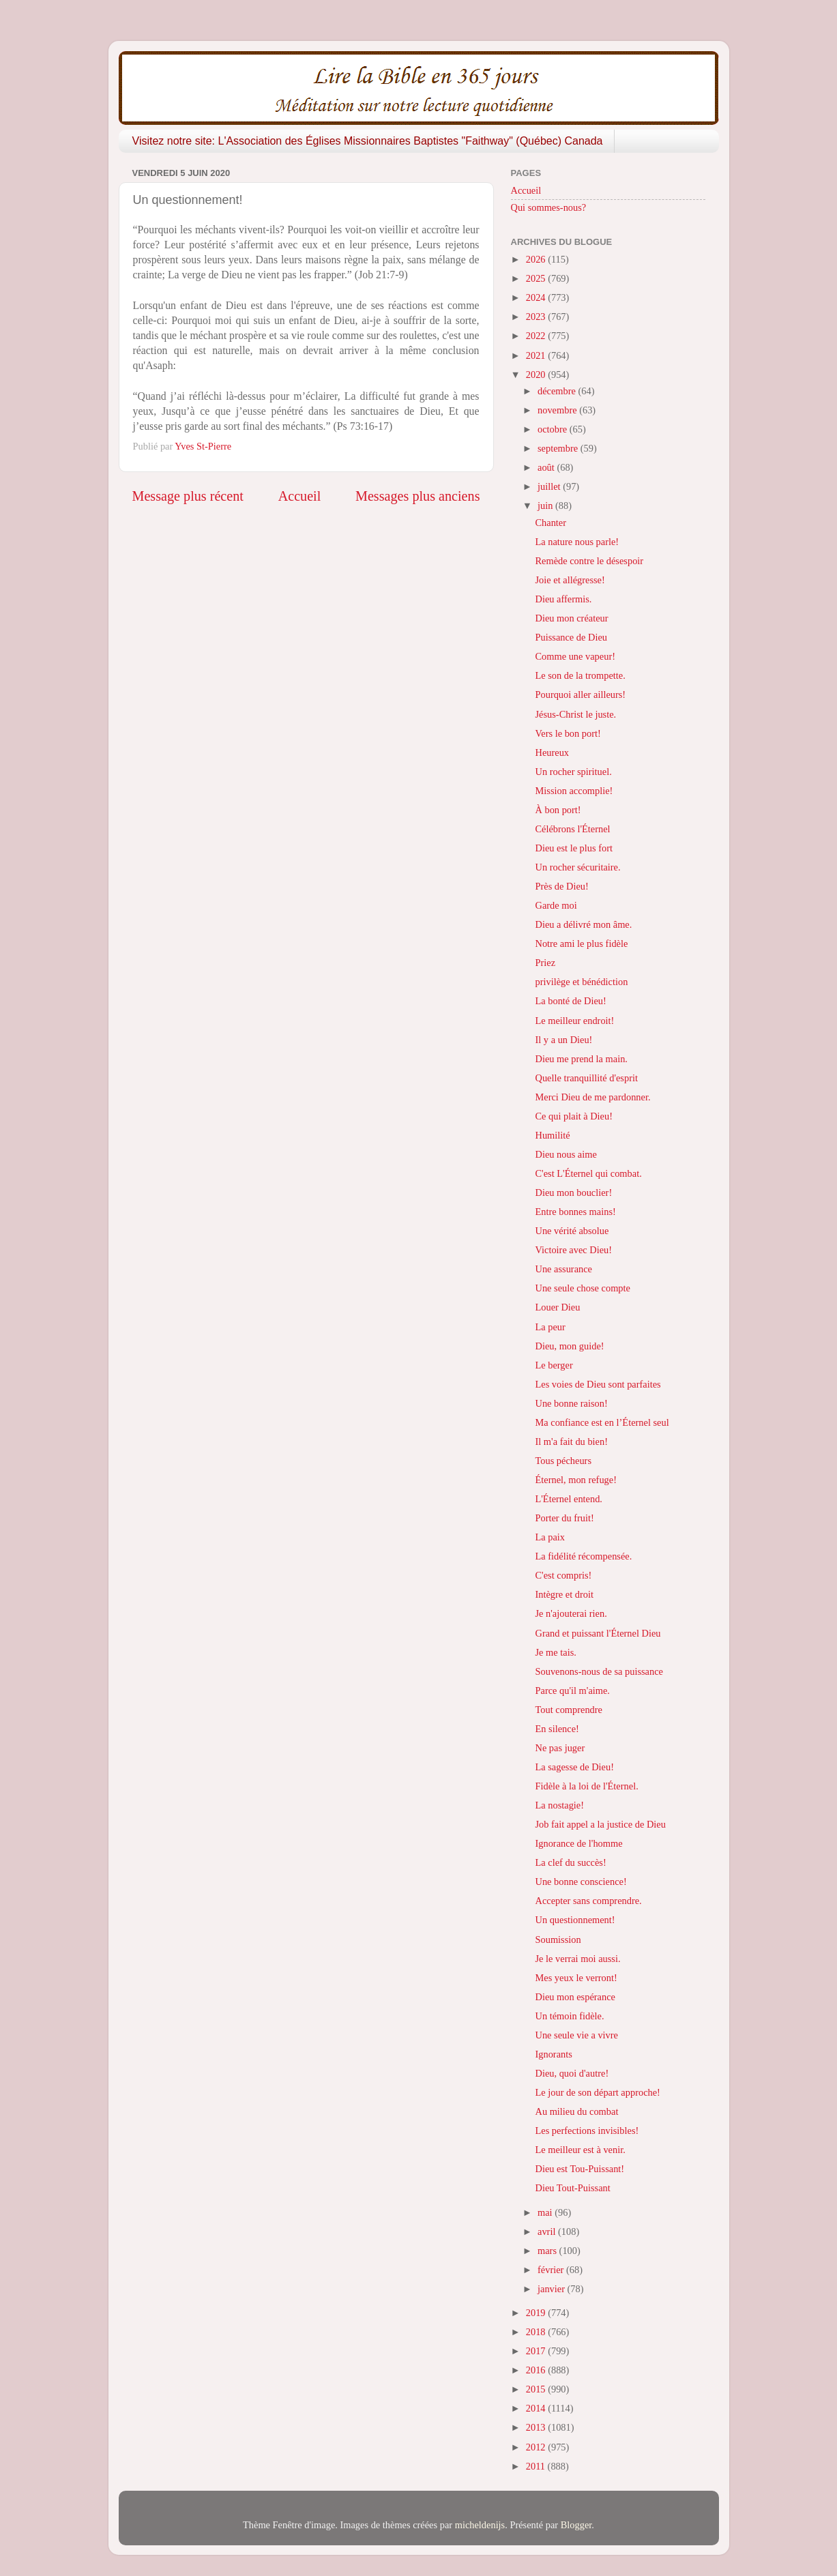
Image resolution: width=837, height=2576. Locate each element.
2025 (537, 278)
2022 (537, 335)
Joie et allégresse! (569, 579)
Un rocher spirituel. (573, 771)
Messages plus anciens (417, 495)
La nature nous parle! (577, 541)
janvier (553, 2288)
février (552, 2269)
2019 (537, 2312)
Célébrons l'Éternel (572, 828)
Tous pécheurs (563, 1460)
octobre (554, 429)
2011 (537, 2466)
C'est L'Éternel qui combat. (588, 1173)
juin (546, 505)
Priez (545, 962)
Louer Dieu (557, 1307)
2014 (537, 2408)
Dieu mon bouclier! (573, 1192)
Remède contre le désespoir (589, 560)
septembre (559, 448)
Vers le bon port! (567, 733)
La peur (550, 1326)
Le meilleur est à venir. (580, 2149)
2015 (537, 2389)
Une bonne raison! (571, 1403)
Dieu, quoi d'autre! (571, 2073)
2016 (537, 2370)
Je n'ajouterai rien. (570, 1613)
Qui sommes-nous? (549, 207)
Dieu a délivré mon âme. (583, 924)
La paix (550, 1537)
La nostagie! (559, 1805)
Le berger (553, 1365)
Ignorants (553, 2054)
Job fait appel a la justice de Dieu (600, 1824)
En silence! (556, 1728)
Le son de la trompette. (580, 675)
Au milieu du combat (576, 2111)
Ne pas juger (560, 1747)
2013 (537, 2427)
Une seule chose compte (582, 1288)
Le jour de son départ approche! (597, 2092)
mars (548, 2250)
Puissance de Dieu (571, 637)
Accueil (299, 495)
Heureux (552, 752)
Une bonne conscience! (580, 1881)
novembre (558, 410)
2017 (537, 2350)
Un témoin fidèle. (569, 2015)
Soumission (558, 1939)
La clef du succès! (570, 1862)
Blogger (576, 2524)
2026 (537, 259)
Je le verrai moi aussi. (577, 1958)
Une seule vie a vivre (576, 2035)
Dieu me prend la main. (581, 1058)
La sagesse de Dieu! (574, 1766)
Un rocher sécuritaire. (577, 867)
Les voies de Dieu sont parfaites (597, 1384)
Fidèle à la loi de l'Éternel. (586, 1786)
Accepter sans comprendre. (588, 1900)
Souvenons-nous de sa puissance (598, 1671)
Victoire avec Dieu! (573, 1249)
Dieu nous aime (565, 1154)
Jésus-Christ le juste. (575, 714)
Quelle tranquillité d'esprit (586, 1077)
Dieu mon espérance (575, 1996)
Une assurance (563, 1268)
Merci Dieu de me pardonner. (592, 1097)
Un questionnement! (575, 1919)
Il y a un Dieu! (563, 1039)
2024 (537, 297)
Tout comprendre (568, 1709)
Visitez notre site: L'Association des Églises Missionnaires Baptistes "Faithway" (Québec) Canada (367, 141)
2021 (537, 355)
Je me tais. (555, 1652)
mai (546, 2212)
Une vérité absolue (571, 1230)
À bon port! (558, 809)
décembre (558, 390)
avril (548, 2231)
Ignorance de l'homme (578, 1843)
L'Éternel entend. (568, 1498)
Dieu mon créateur (571, 618)
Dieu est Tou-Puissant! (579, 2168)
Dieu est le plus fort (574, 848)
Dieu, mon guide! (569, 1346)
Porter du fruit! (564, 1517)
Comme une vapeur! (575, 656)
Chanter (550, 522)
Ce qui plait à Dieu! (574, 1116)
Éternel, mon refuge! (575, 1479)
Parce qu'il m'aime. (572, 1690)
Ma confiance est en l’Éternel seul (602, 1422)
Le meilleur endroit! (574, 1020)
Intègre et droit (564, 1594)
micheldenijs (480, 2524)
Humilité (552, 1135)
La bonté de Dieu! (570, 1000)
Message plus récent (188, 495)
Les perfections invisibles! (586, 2130)
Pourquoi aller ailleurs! (580, 694)
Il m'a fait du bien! (571, 1441)
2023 (537, 316)
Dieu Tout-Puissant (572, 2187)
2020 (537, 374)
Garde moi (555, 905)
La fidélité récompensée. (583, 1556)
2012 (537, 2447)
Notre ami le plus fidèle (581, 943)
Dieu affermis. (563, 599)
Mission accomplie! (574, 790)
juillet (550, 486)
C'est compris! (563, 1575)
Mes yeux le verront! (576, 1977)
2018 (537, 2331)
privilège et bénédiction (581, 981)
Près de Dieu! (561, 886)
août (547, 467)
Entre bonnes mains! (575, 1211)
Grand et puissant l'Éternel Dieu (597, 1633)
